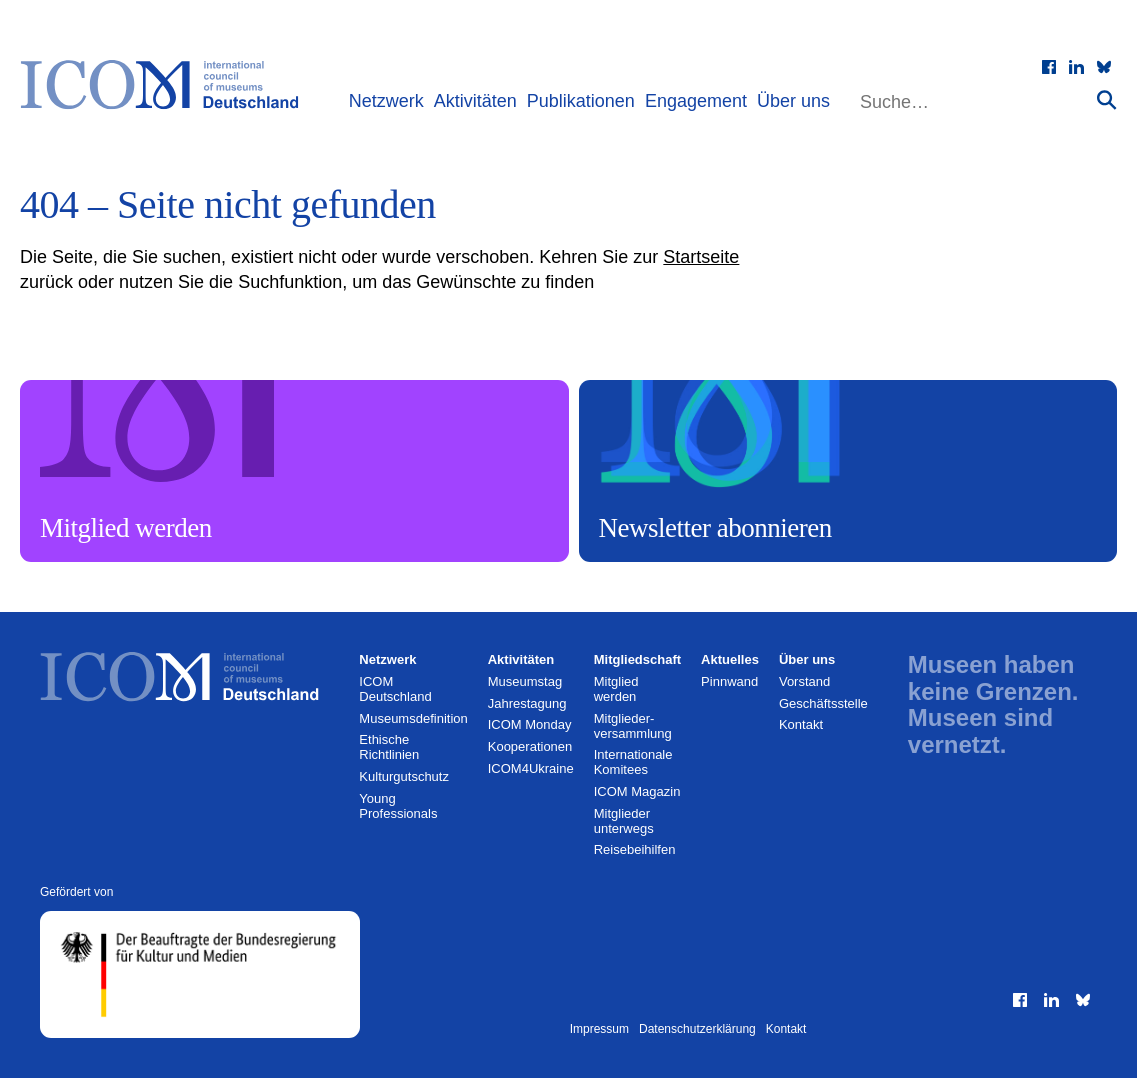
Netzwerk (386, 101)
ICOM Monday (530, 724)
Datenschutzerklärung (697, 1029)
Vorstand (804, 681)
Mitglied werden (616, 689)
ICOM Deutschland (395, 689)
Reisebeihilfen (635, 849)
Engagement (696, 101)
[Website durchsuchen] (976, 102)
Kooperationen (530, 746)
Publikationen (581, 101)
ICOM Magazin (637, 791)
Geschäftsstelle (823, 703)
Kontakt (801, 724)
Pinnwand (729, 681)
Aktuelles (730, 659)
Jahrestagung (527, 703)
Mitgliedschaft (637, 659)
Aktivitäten (475, 101)
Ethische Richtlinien (389, 747)
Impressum (599, 1029)
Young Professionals (398, 806)
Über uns (793, 101)
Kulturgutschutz (404, 776)
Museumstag (525, 681)
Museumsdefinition (413, 718)
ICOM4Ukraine (531, 768)
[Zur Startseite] (169, 85)
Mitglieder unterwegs (624, 821)
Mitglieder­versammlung (633, 726)
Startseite (701, 257)
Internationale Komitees (633, 762)
